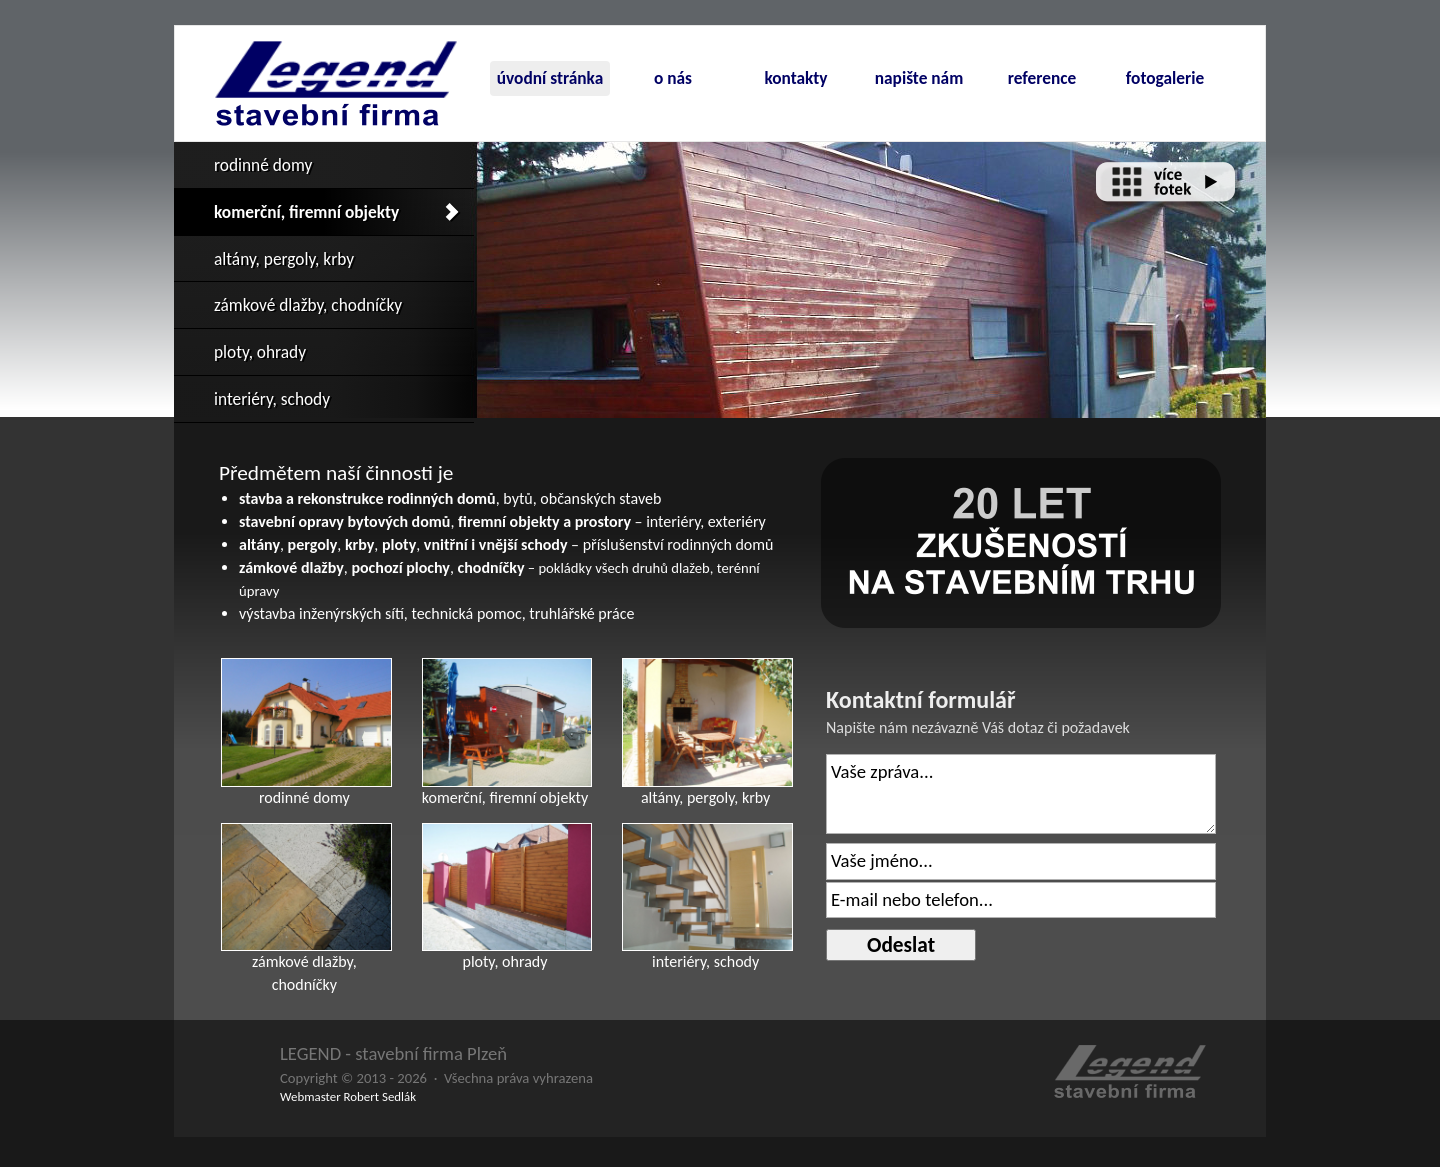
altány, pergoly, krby (284, 259)
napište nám (919, 78)
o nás (673, 78)
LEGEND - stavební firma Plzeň (393, 1053)
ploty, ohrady (260, 352)
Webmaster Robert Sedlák (348, 1096)
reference (1042, 78)
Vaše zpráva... (1021, 794)
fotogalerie (1165, 78)
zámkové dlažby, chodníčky (308, 305)
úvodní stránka (550, 78)
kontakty (795, 78)
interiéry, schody (272, 399)
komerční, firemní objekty (306, 212)
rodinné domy (263, 165)
